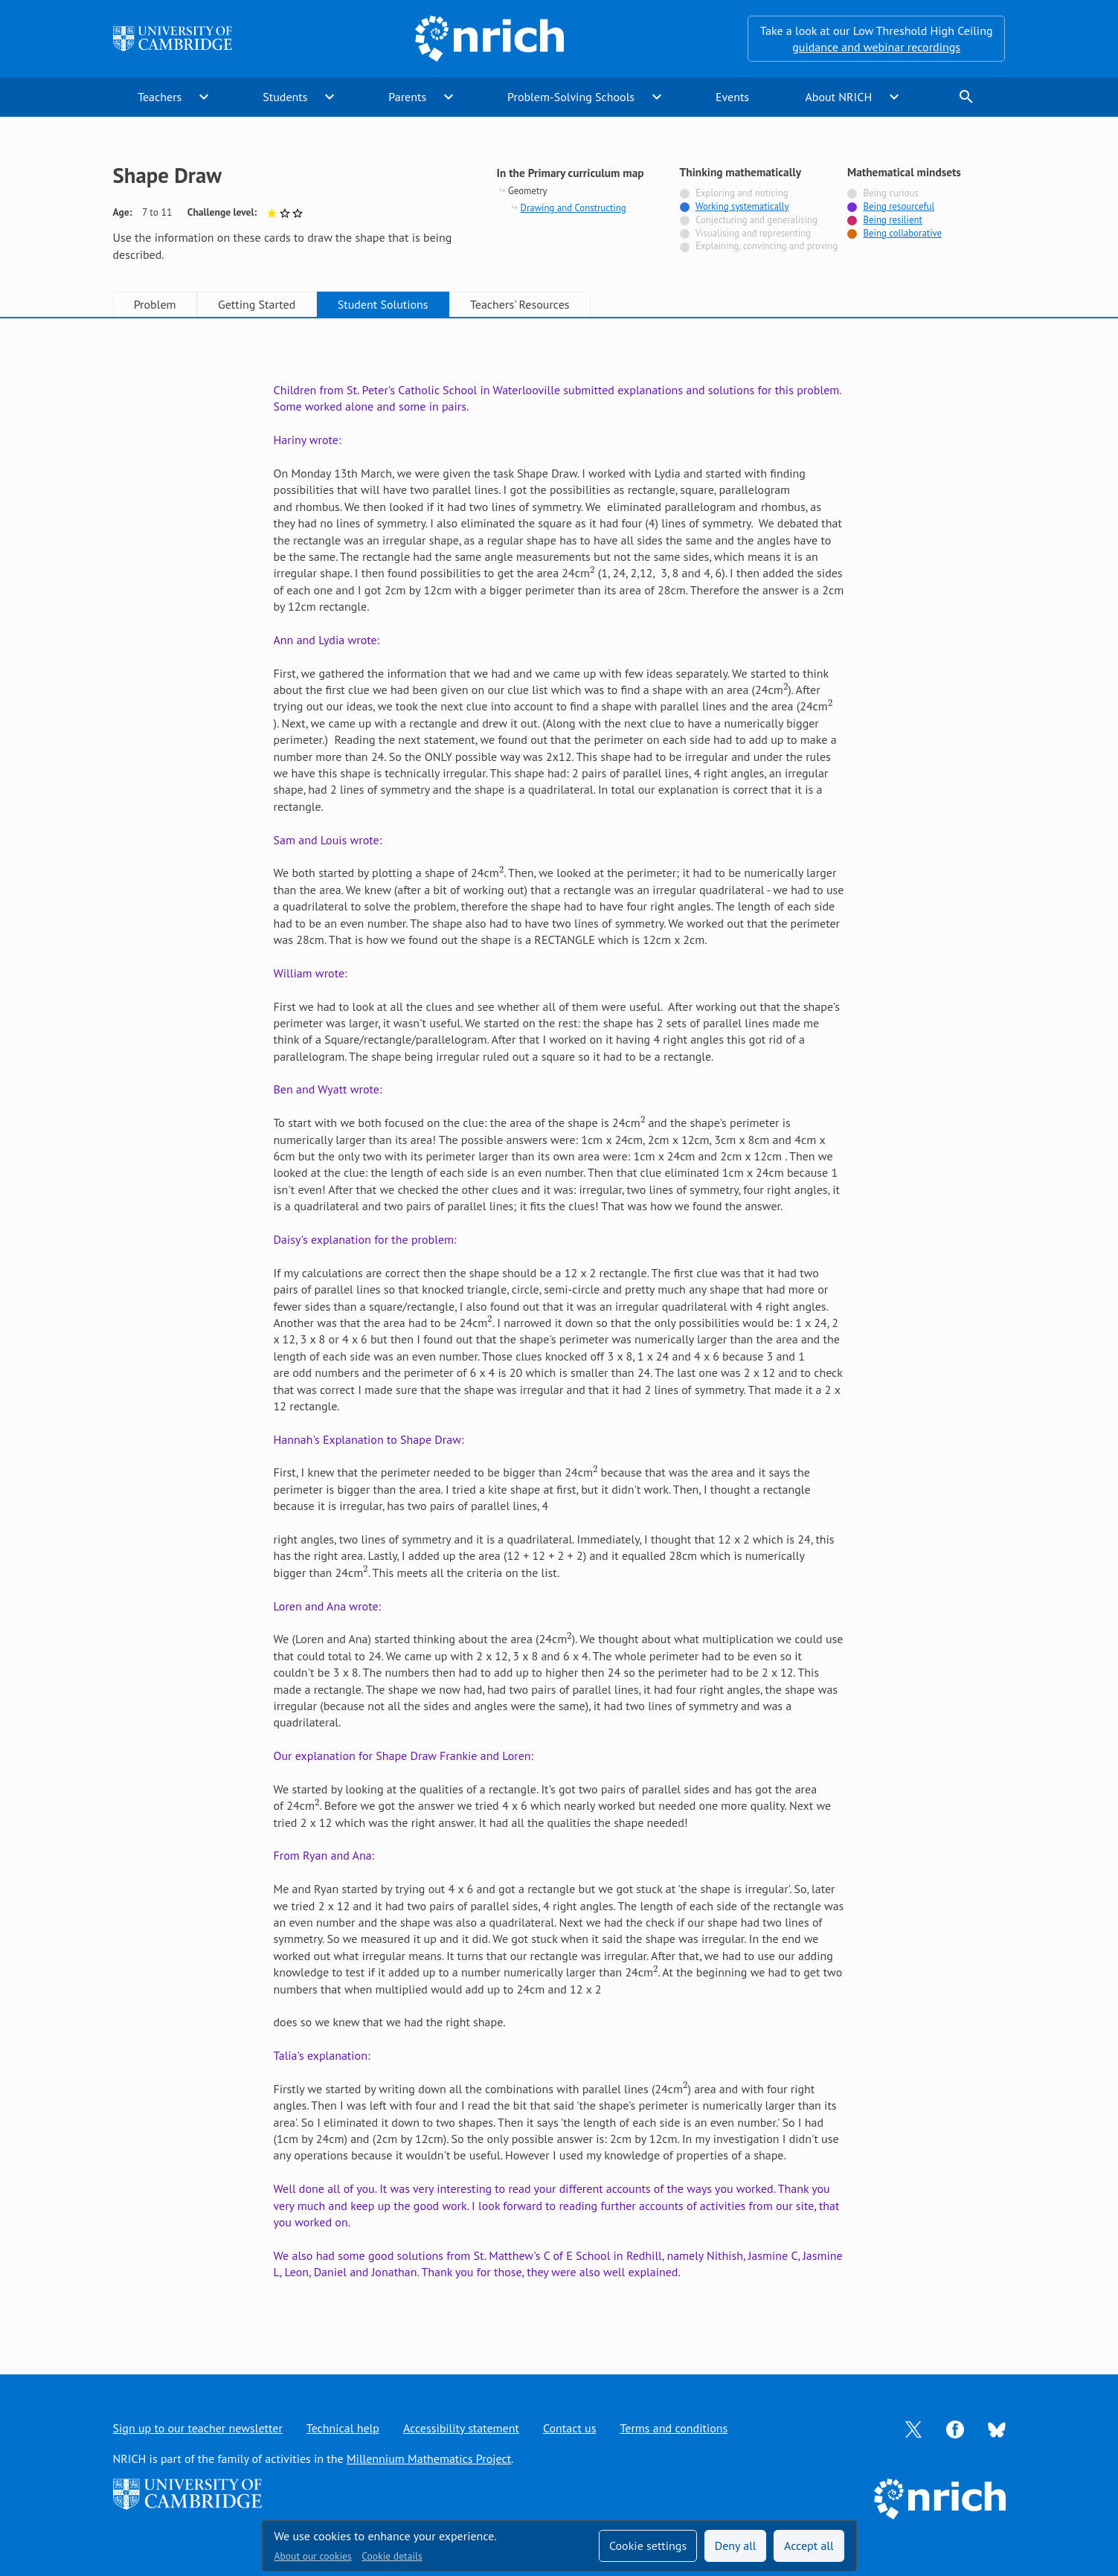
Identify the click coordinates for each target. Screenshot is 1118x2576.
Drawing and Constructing (573, 208)
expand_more (204, 97)
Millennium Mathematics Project (429, 2458)
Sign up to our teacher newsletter (198, 2428)
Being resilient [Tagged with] (892, 219)
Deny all (735, 2545)
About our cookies (313, 2556)
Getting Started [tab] (256, 304)
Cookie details (392, 2556)
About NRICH (838, 96)
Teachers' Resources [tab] (520, 304)
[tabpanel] (559, 1330)
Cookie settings (648, 2545)
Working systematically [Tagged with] (742, 206)
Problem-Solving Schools (571, 96)
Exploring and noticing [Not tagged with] (741, 193)
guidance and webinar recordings (876, 46)
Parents (407, 96)
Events (732, 96)
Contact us (570, 2428)
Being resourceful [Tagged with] (898, 206)
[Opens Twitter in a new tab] (913, 2428)
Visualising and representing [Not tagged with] (753, 233)
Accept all (809, 2545)
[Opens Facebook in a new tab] (955, 2428)
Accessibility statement (461, 2428)
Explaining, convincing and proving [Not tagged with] (766, 246)
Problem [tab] (155, 304)
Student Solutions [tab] (383, 304)
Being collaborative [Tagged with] (902, 233)
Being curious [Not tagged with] (890, 193)
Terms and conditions (673, 2428)
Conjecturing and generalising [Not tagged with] (756, 219)
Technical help (342, 2428)
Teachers (159, 96)
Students (285, 96)
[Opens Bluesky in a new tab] (997, 2428)
